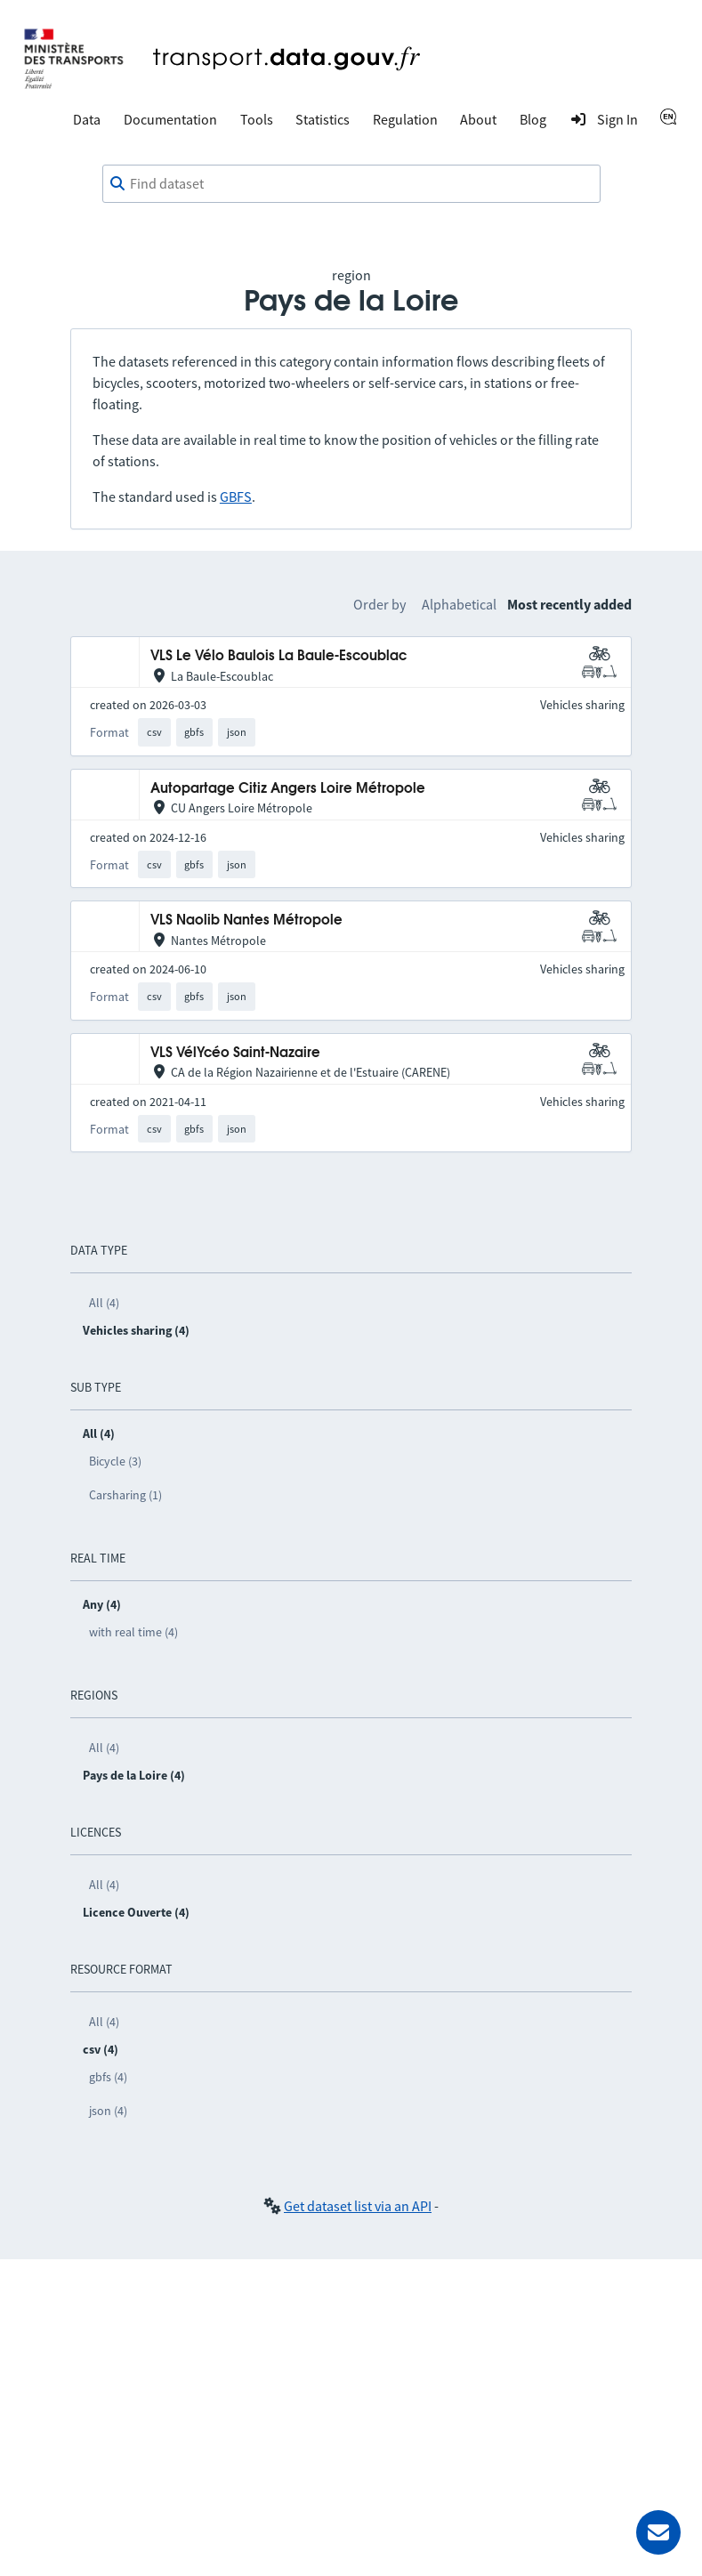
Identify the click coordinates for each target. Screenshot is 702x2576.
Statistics (322, 119)
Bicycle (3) (115, 1461)
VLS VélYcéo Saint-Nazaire (235, 1053)
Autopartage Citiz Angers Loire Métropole (287, 788)
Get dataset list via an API (358, 2206)
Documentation (170, 119)
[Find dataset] (351, 184)
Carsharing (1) (125, 1495)
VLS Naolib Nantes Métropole (246, 920)
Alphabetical (459, 604)
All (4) (104, 1303)
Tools (256, 119)
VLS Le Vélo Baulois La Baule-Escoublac (278, 656)
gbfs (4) (108, 2077)
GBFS (236, 496)
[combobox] (351, 184)
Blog (533, 119)
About (478, 119)
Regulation (405, 119)
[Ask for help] (658, 2532)
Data (87, 119)
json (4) (108, 2111)
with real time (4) (133, 1632)
